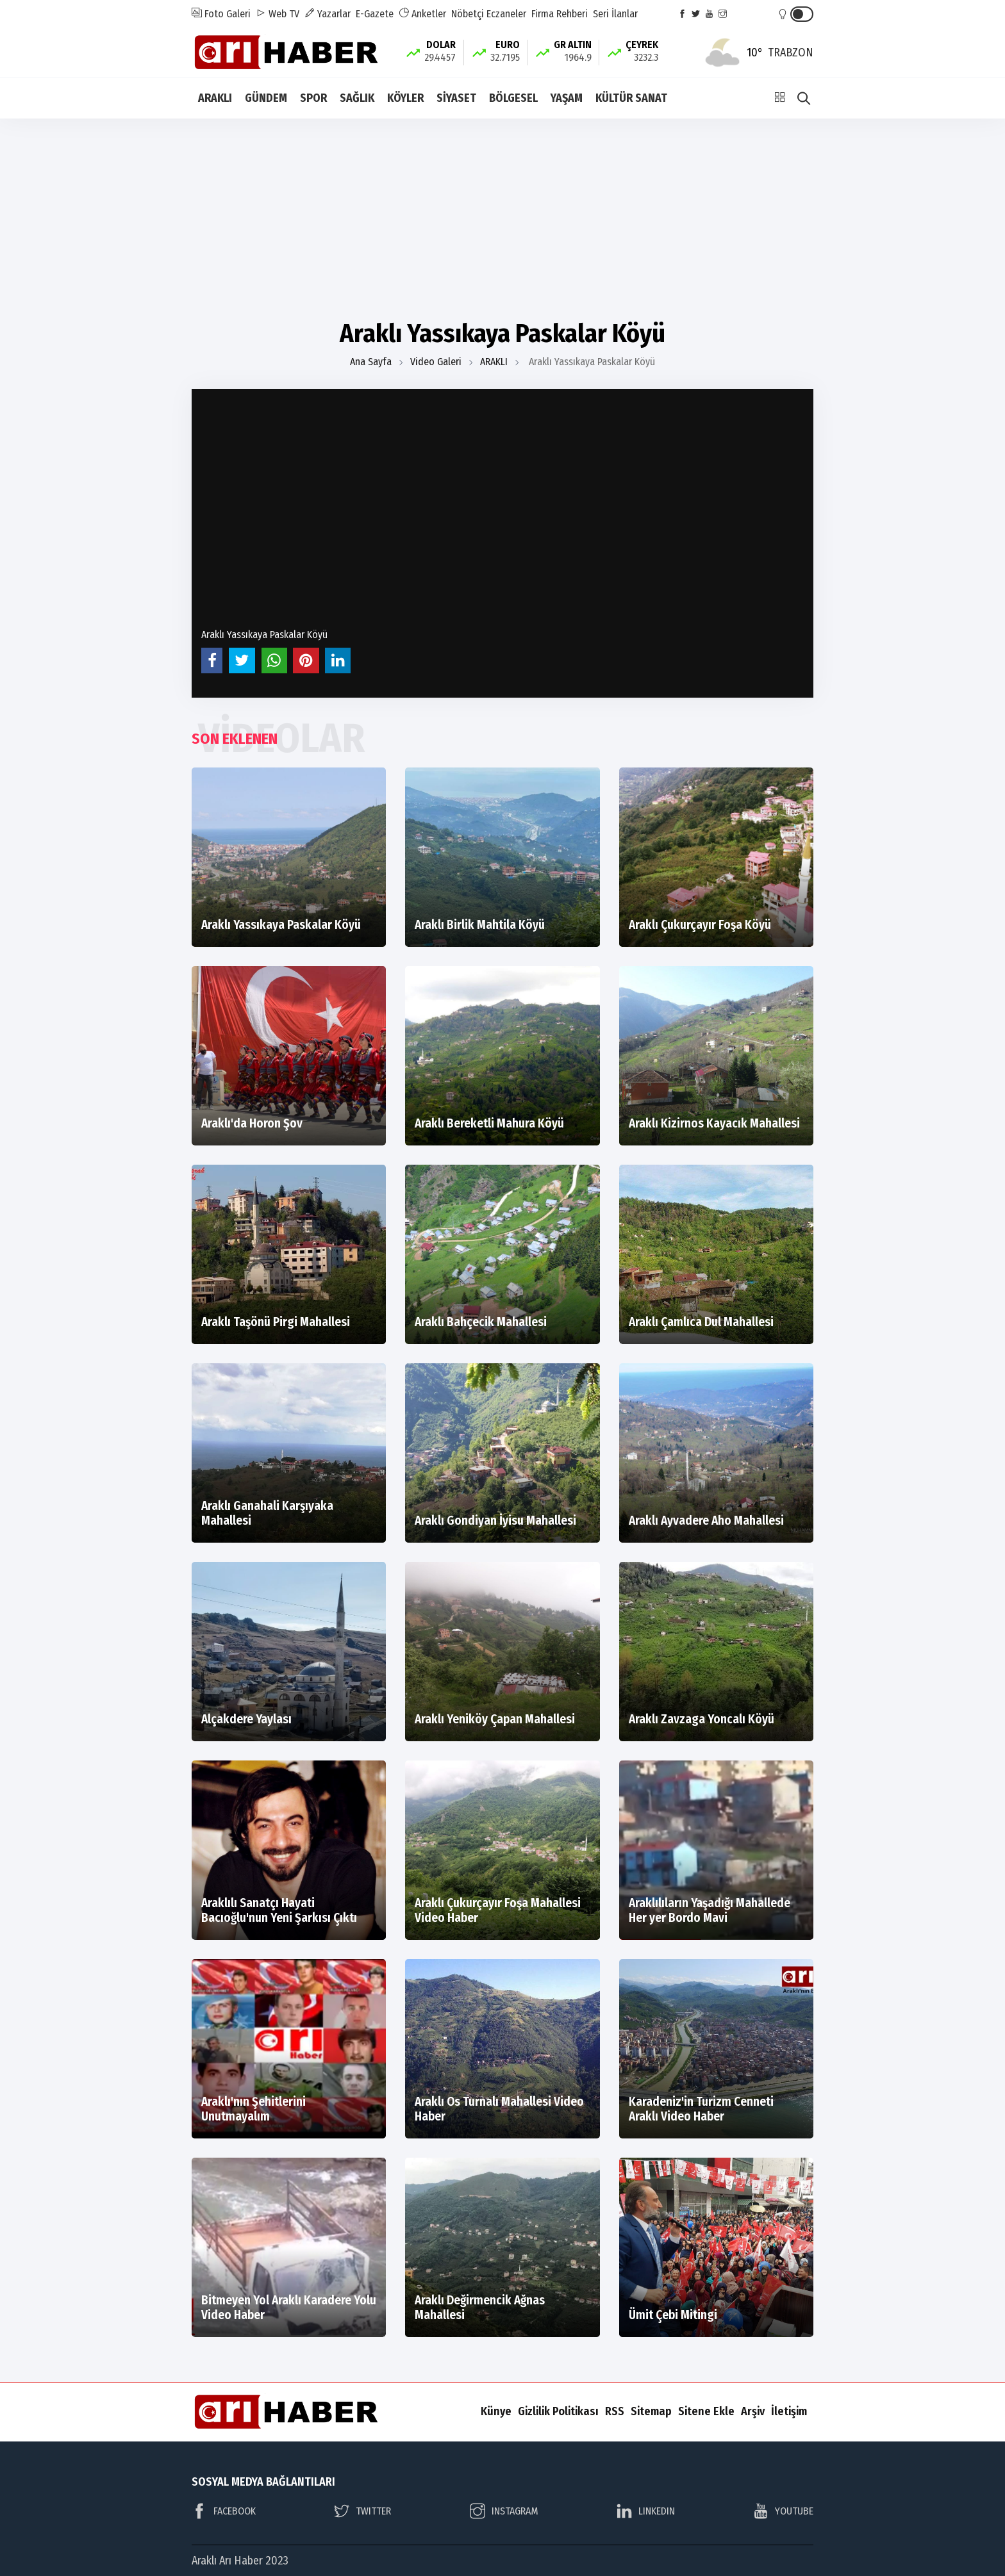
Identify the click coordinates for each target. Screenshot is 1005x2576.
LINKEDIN (646, 2511)
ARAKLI (215, 98)
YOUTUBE (783, 2511)
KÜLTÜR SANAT (631, 98)
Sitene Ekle (706, 2411)
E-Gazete (375, 14)
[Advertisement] (502, 218)
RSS (614, 2411)
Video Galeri (435, 362)
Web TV (277, 14)
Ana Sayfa (371, 362)
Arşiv (753, 2411)
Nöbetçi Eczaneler (488, 14)
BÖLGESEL (513, 98)
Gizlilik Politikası (558, 2411)
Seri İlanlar (615, 14)
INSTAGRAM (504, 2511)
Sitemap (651, 2411)
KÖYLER (405, 98)
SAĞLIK (357, 98)
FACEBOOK (224, 2511)
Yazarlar (327, 14)
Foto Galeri (221, 14)
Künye (496, 2411)
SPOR (313, 98)
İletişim (789, 2411)
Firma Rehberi (559, 14)
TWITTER (362, 2511)
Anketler (422, 14)
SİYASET (456, 98)
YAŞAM (567, 98)
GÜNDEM (266, 98)
